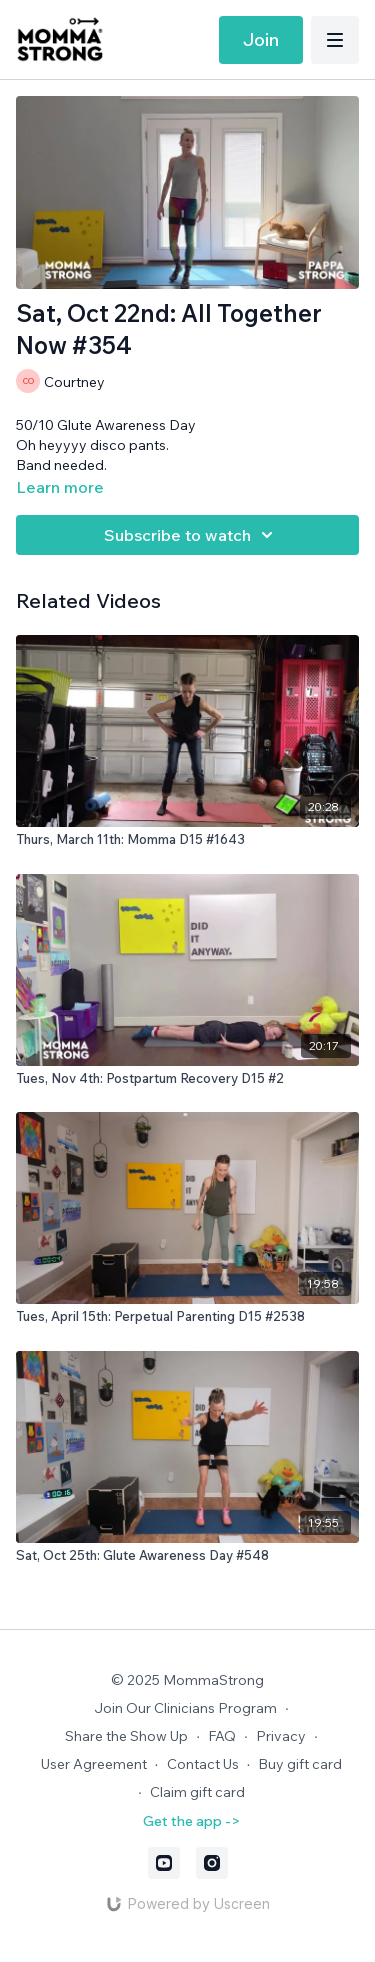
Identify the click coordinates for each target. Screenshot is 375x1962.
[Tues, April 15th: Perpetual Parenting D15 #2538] (187, 1317)
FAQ (222, 1736)
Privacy (281, 1736)
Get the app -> (191, 1821)
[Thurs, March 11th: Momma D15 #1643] (187, 840)
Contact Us (203, 1764)
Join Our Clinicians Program (185, 1708)
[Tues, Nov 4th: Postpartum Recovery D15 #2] (187, 1079)
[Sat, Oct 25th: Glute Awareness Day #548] (187, 1556)
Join (261, 39)
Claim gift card (197, 1792)
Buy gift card (300, 1764)
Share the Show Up (126, 1736)
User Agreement (94, 1764)
